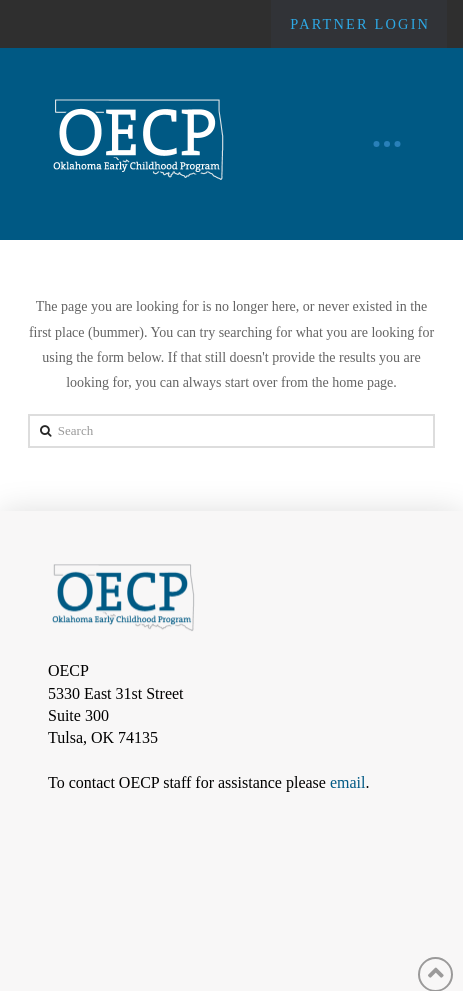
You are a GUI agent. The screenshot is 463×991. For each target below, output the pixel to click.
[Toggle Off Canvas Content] (387, 144)
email (348, 782)
